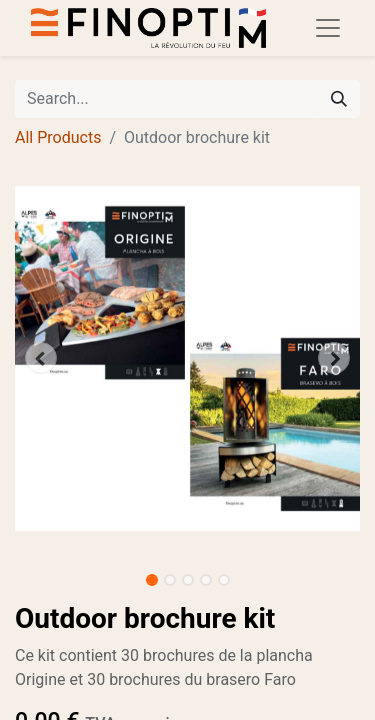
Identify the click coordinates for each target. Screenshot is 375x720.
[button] (41, 358)
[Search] (339, 99)
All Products (58, 137)
